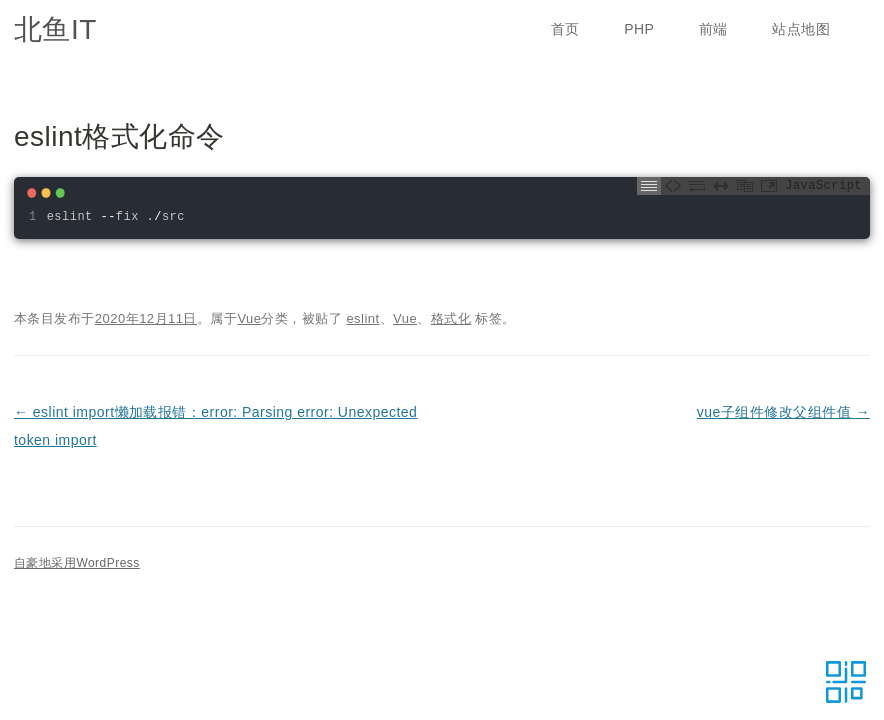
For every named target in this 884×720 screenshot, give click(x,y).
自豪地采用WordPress (77, 563)
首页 (565, 29)
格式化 (451, 318)
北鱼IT (55, 29)
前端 (713, 29)
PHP (639, 29)
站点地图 (801, 29)
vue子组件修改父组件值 (783, 412)
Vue (249, 318)
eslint (362, 318)
